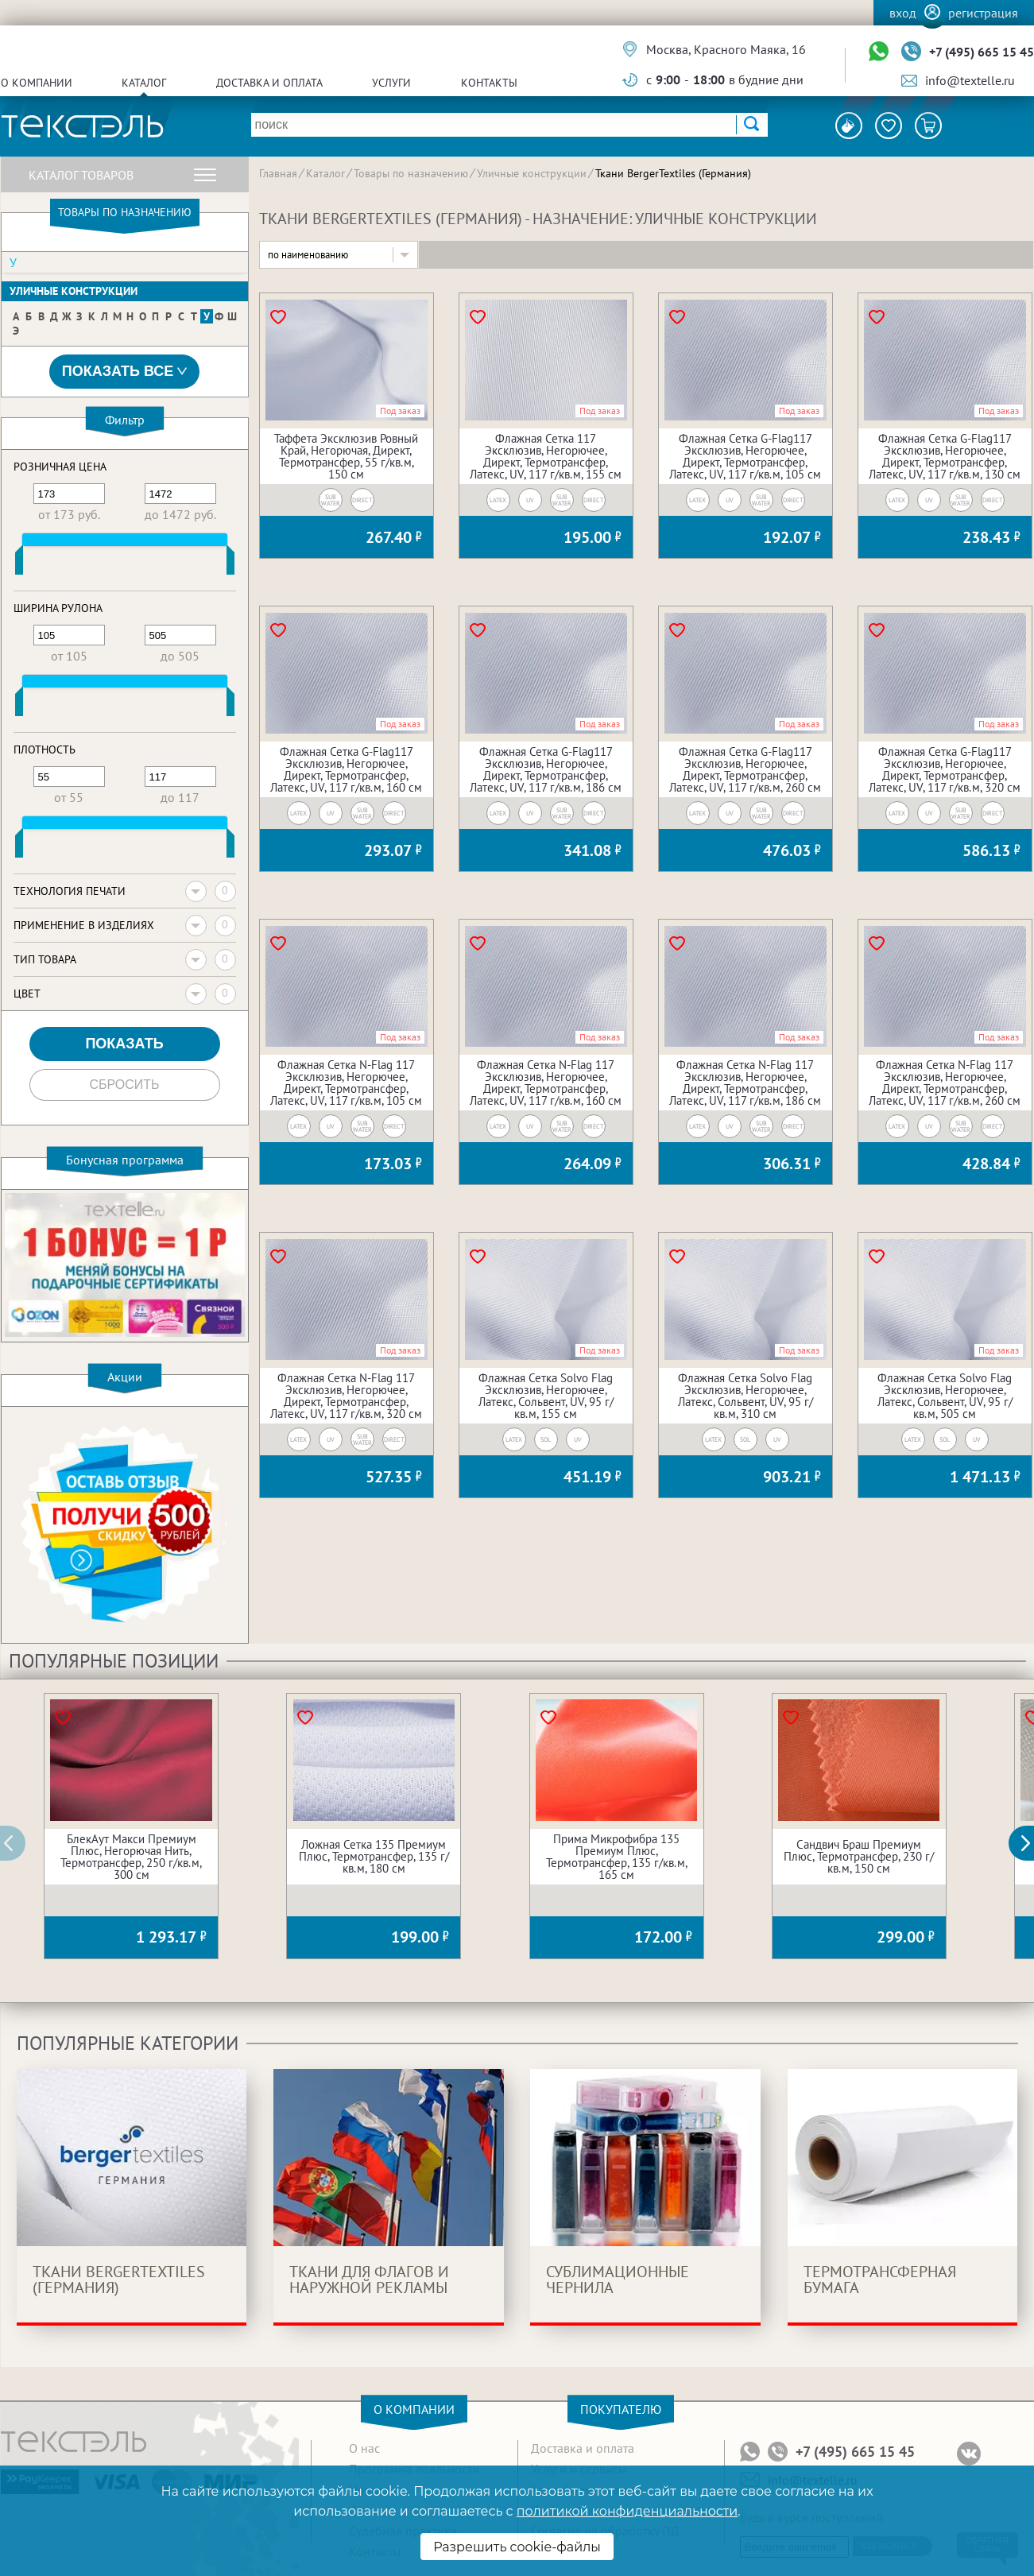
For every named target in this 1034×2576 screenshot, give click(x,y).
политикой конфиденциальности (627, 2511)
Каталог (144, 83)
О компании (36, 83)
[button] (1030, 1843)
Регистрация (983, 12)
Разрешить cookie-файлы (517, 2547)
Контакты (489, 83)
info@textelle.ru (970, 80)
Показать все (125, 371)
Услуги (391, 83)
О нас (364, 2448)
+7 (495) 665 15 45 (981, 52)
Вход (902, 12)
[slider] (19, 563)
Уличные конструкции (73, 291)
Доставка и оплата (269, 83)
